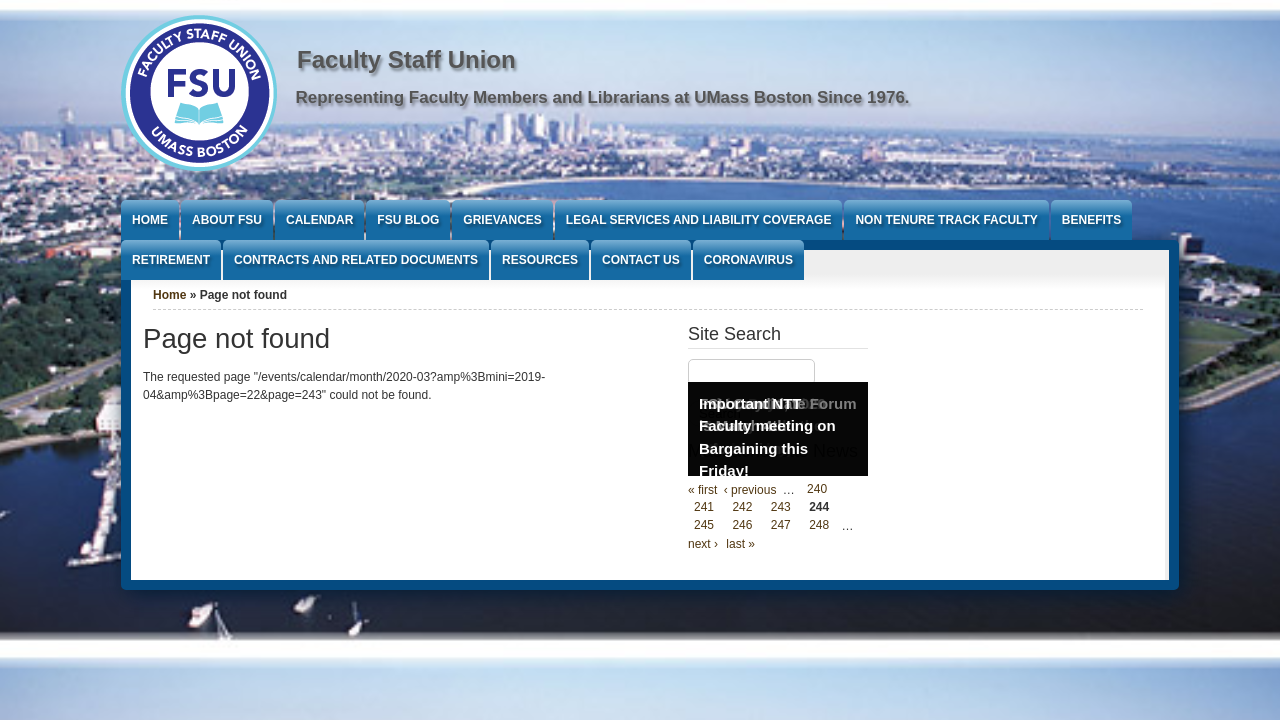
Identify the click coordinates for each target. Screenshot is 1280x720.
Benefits (1091, 220)
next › (703, 544)
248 (819, 526)
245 (704, 526)
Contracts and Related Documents (356, 260)
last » (740, 544)
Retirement (171, 260)
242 (742, 508)
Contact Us (641, 260)
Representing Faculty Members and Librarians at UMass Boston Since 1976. (603, 97)
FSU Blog (408, 220)
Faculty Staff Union (406, 59)
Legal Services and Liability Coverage (699, 220)
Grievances (502, 220)
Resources (540, 260)
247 (781, 526)
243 (781, 508)
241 (704, 508)
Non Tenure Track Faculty (946, 220)
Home (150, 220)
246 (742, 526)
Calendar (319, 220)
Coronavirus (748, 260)
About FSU (227, 220)
